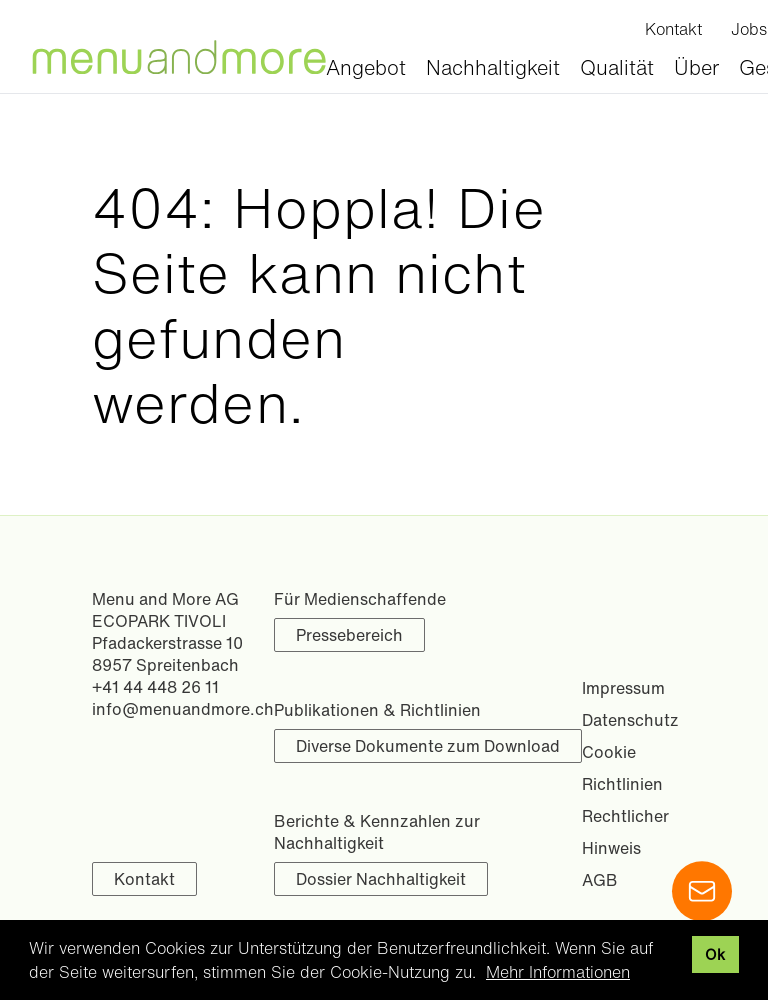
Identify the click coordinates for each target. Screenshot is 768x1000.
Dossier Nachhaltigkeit (381, 879)
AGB (600, 880)
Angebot (366, 67)
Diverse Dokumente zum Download (428, 746)
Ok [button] (715, 954)
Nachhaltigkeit (493, 67)
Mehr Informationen (558, 972)
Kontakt (144, 879)
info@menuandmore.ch (183, 709)
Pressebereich (349, 635)
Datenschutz (630, 720)
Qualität (617, 67)
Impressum (623, 688)
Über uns (696, 82)
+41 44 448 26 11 (155, 687)
